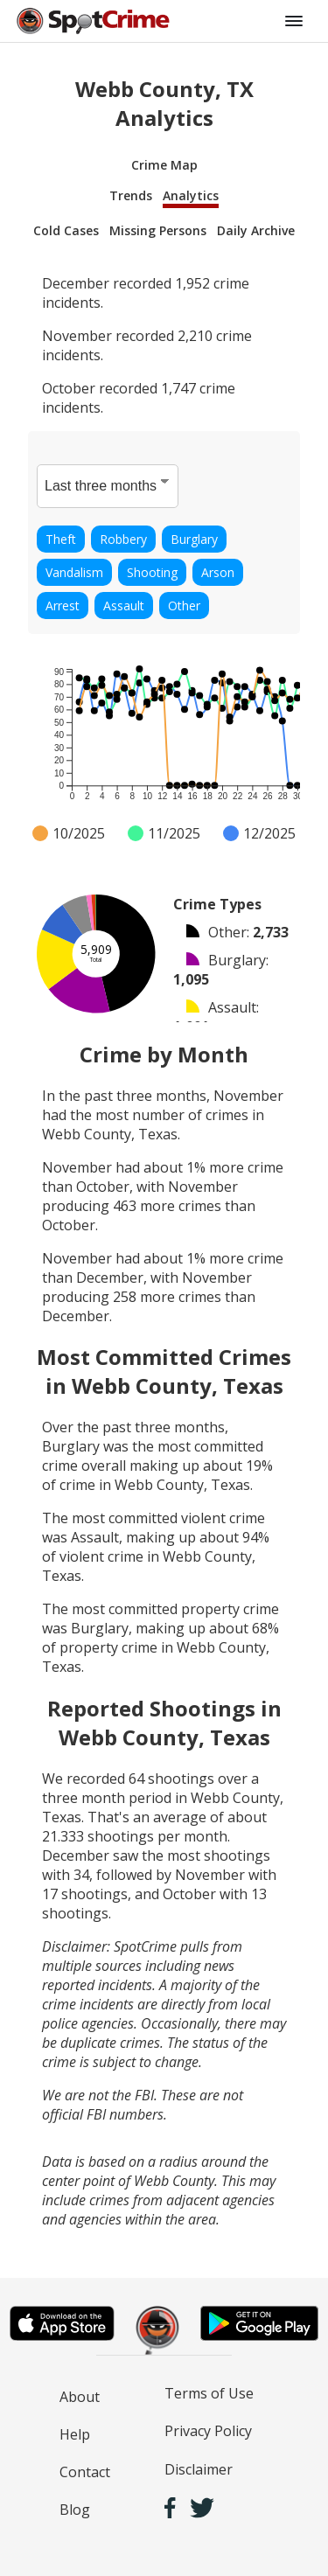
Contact (84, 2472)
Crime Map (164, 165)
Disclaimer (198, 2469)
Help (74, 2434)
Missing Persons (157, 230)
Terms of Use (209, 2393)
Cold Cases (66, 230)
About (79, 2396)
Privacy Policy (208, 2430)
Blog (74, 2509)
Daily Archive (256, 230)
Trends (130, 195)
